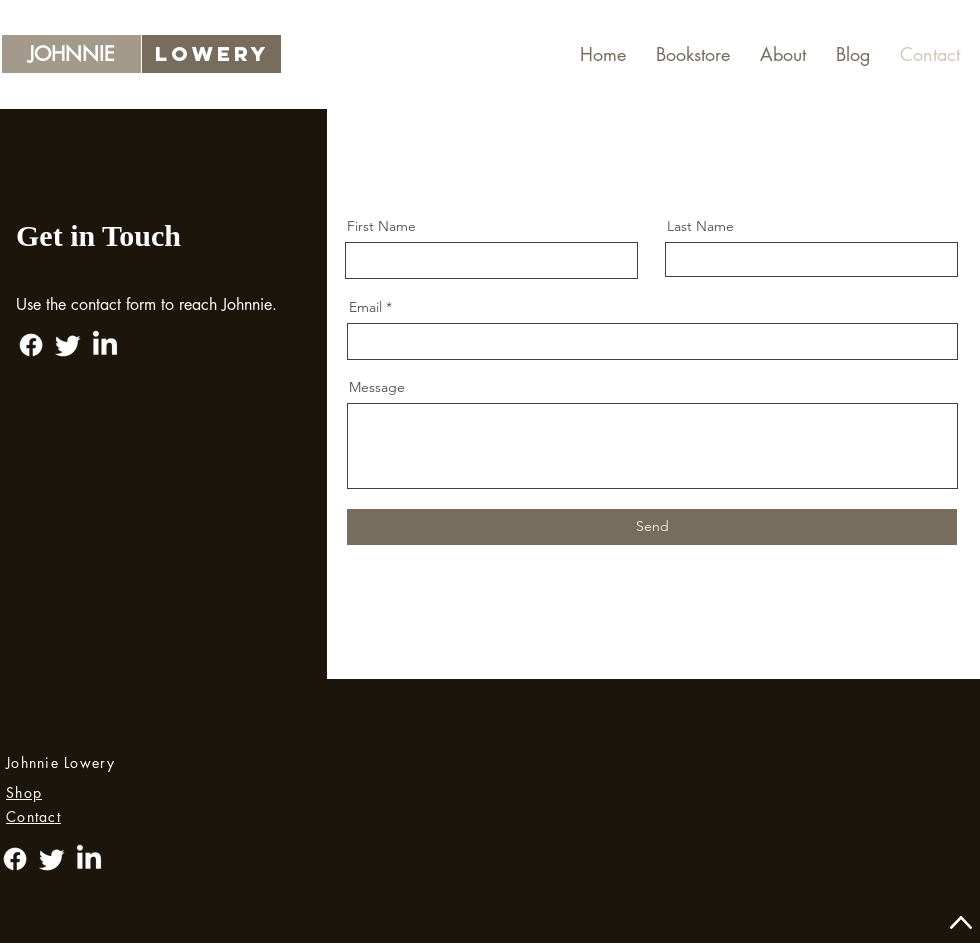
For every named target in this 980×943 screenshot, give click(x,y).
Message (377, 387)
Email (365, 307)
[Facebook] (31, 345)
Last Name (700, 226)
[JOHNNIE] (71, 54)
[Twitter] (68, 345)
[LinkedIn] (105, 345)
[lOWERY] (211, 54)
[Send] (652, 527)
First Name (381, 226)
